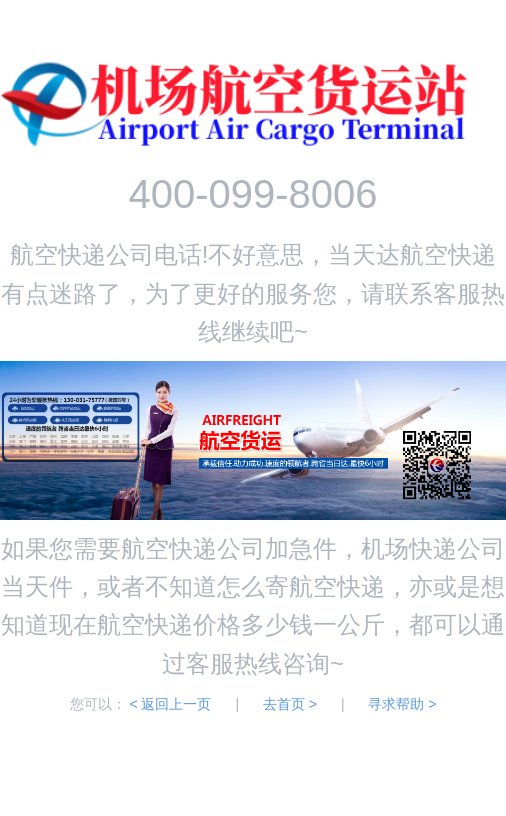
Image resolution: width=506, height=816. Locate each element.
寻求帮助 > (402, 704)
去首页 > (290, 704)
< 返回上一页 (170, 704)
